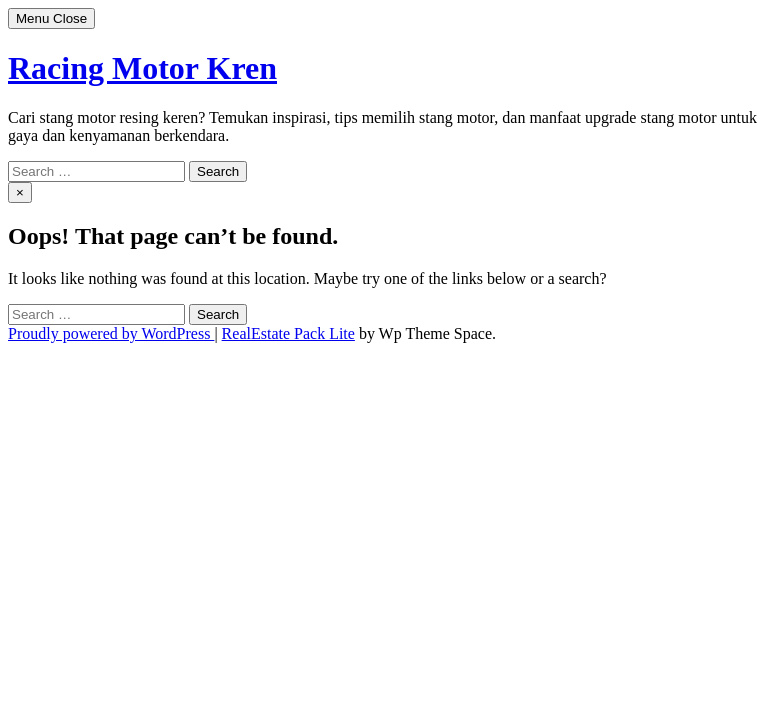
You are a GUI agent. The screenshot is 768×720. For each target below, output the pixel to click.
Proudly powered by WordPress (111, 333)
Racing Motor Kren (142, 68)
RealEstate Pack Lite (288, 333)
